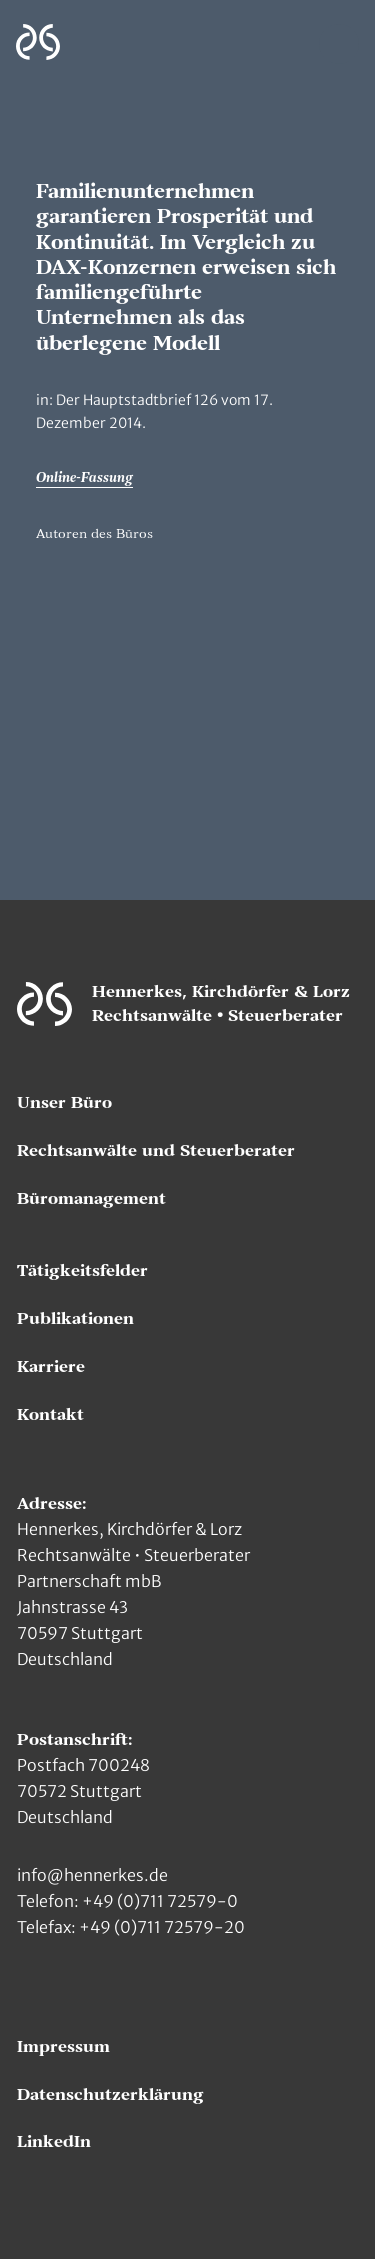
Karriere (51, 1367)
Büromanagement (91, 1199)
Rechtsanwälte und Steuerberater (156, 1151)
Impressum (63, 2047)
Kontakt (50, 1415)
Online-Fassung (84, 478)
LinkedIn (54, 2142)
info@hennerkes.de (92, 1875)
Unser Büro (64, 1103)
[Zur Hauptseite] (38, 42)
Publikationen (75, 1319)
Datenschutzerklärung (110, 2095)
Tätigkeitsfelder (82, 1271)
